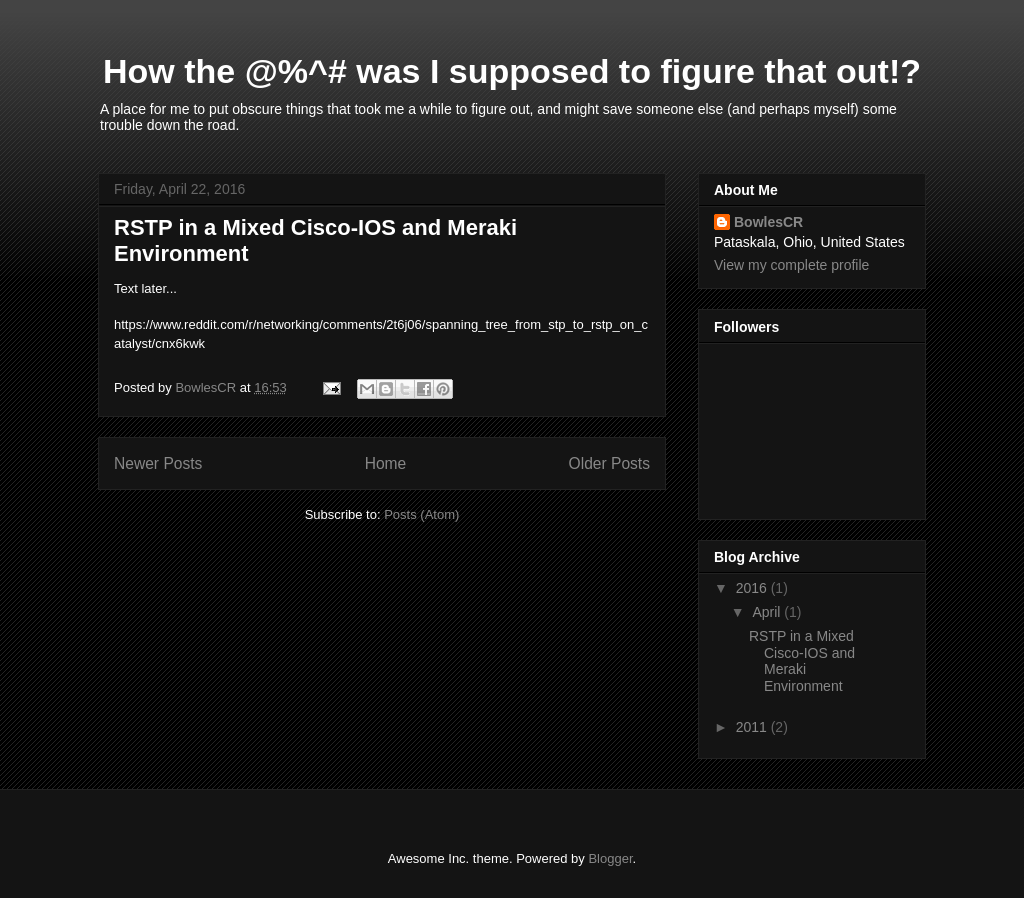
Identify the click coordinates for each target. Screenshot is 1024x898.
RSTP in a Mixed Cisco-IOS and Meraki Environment (802, 661)
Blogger (610, 858)
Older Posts (609, 463)
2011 (753, 727)
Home (386, 463)
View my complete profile (791, 265)
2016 (753, 588)
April (768, 612)
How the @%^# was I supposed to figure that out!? (512, 71)
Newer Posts (158, 463)
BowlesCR (768, 222)
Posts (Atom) (421, 514)
